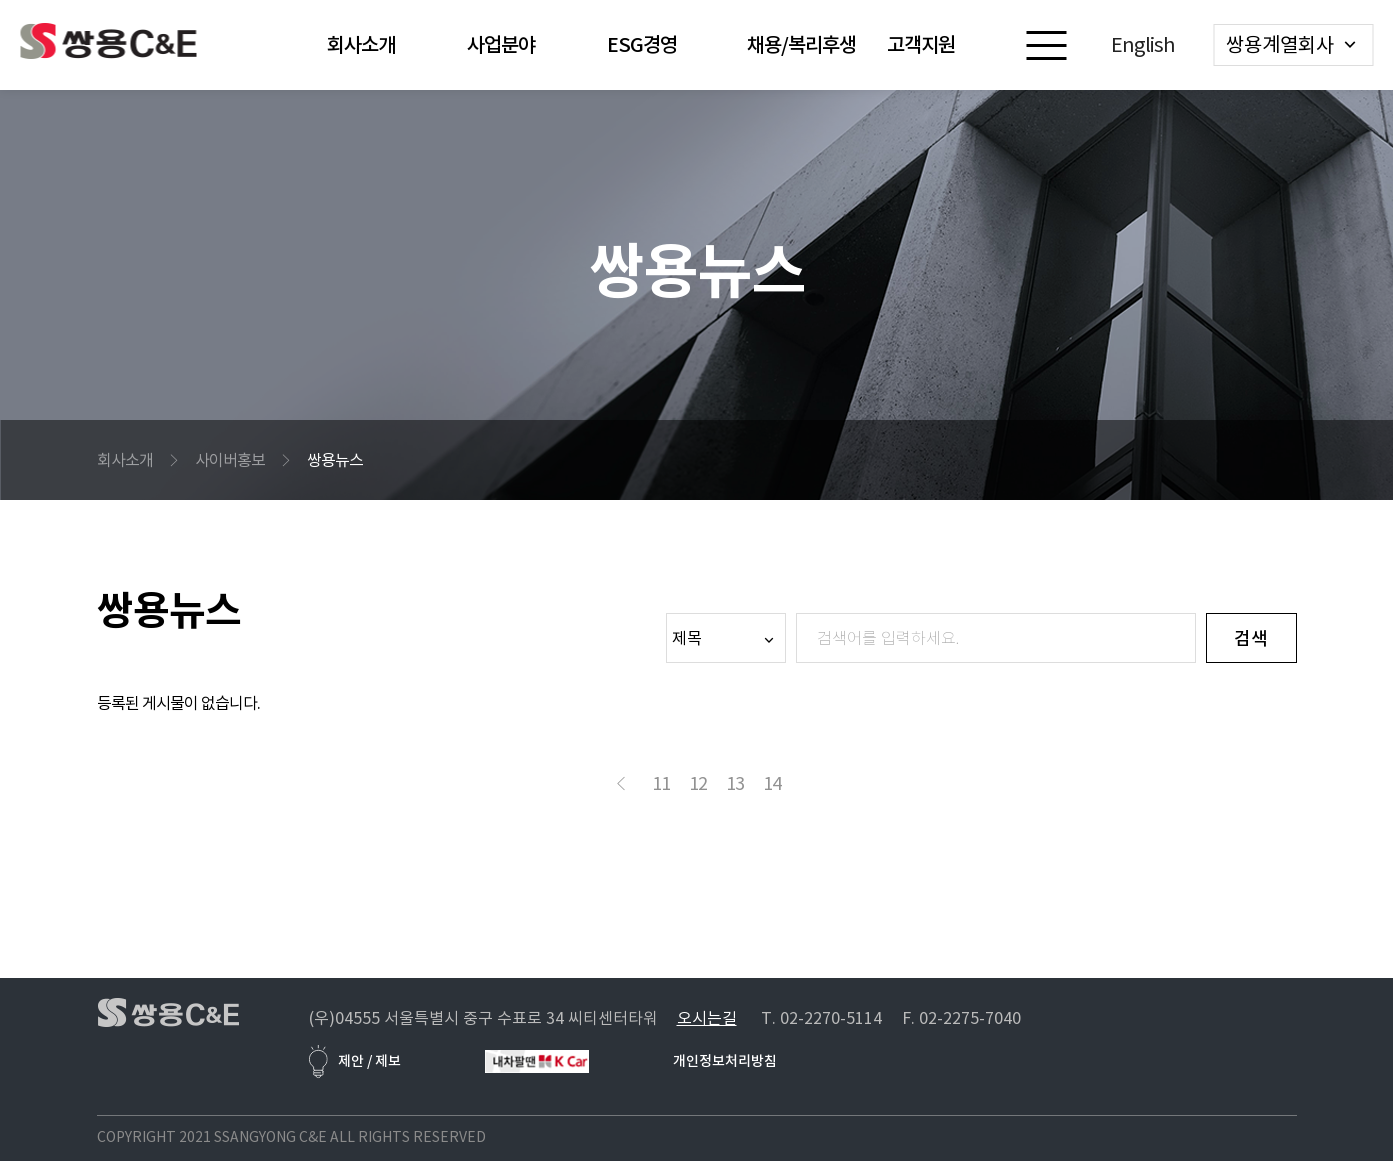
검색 (1251, 638)
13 (735, 783)
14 (772, 783)
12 (698, 783)
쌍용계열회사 (1280, 45)
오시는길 (707, 1018)
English (1143, 45)
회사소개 (125, 460)
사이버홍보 (230, 460)
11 (661, 783)
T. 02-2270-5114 (821, 1018)
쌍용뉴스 (335, 460)
